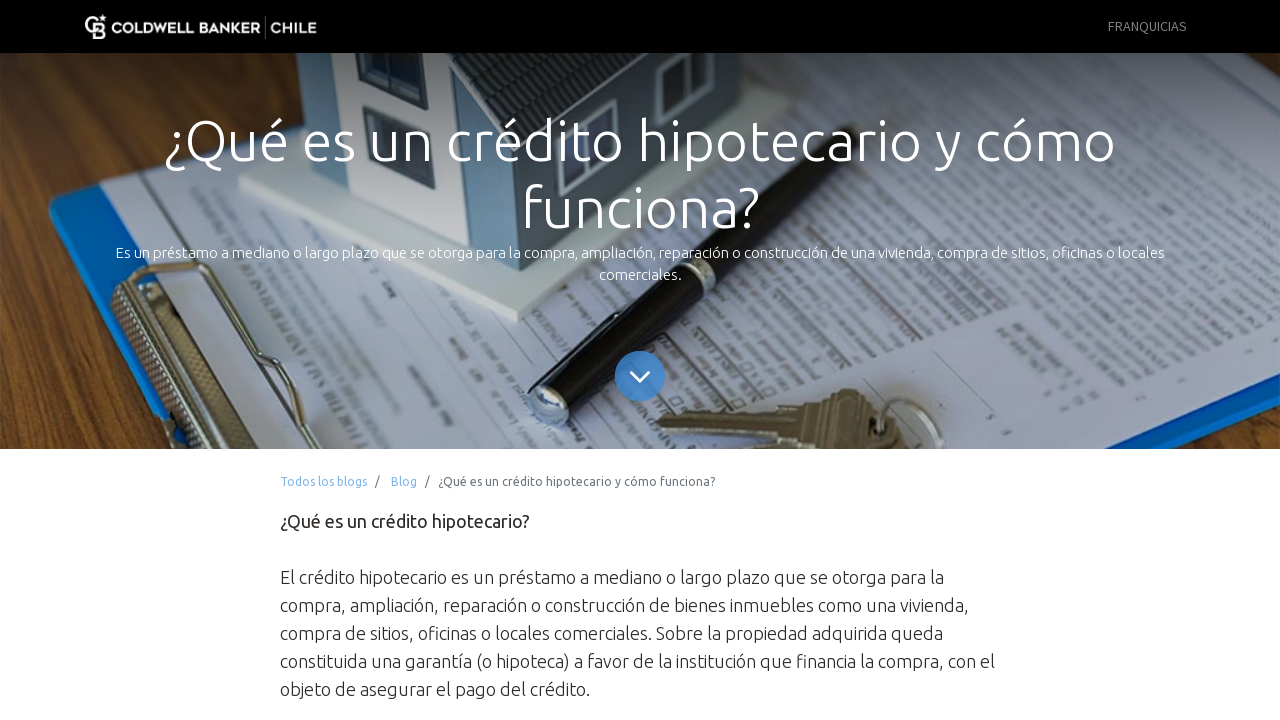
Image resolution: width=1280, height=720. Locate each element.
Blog (404, 481)
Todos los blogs (323, 481)
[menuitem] (1147, 26)
